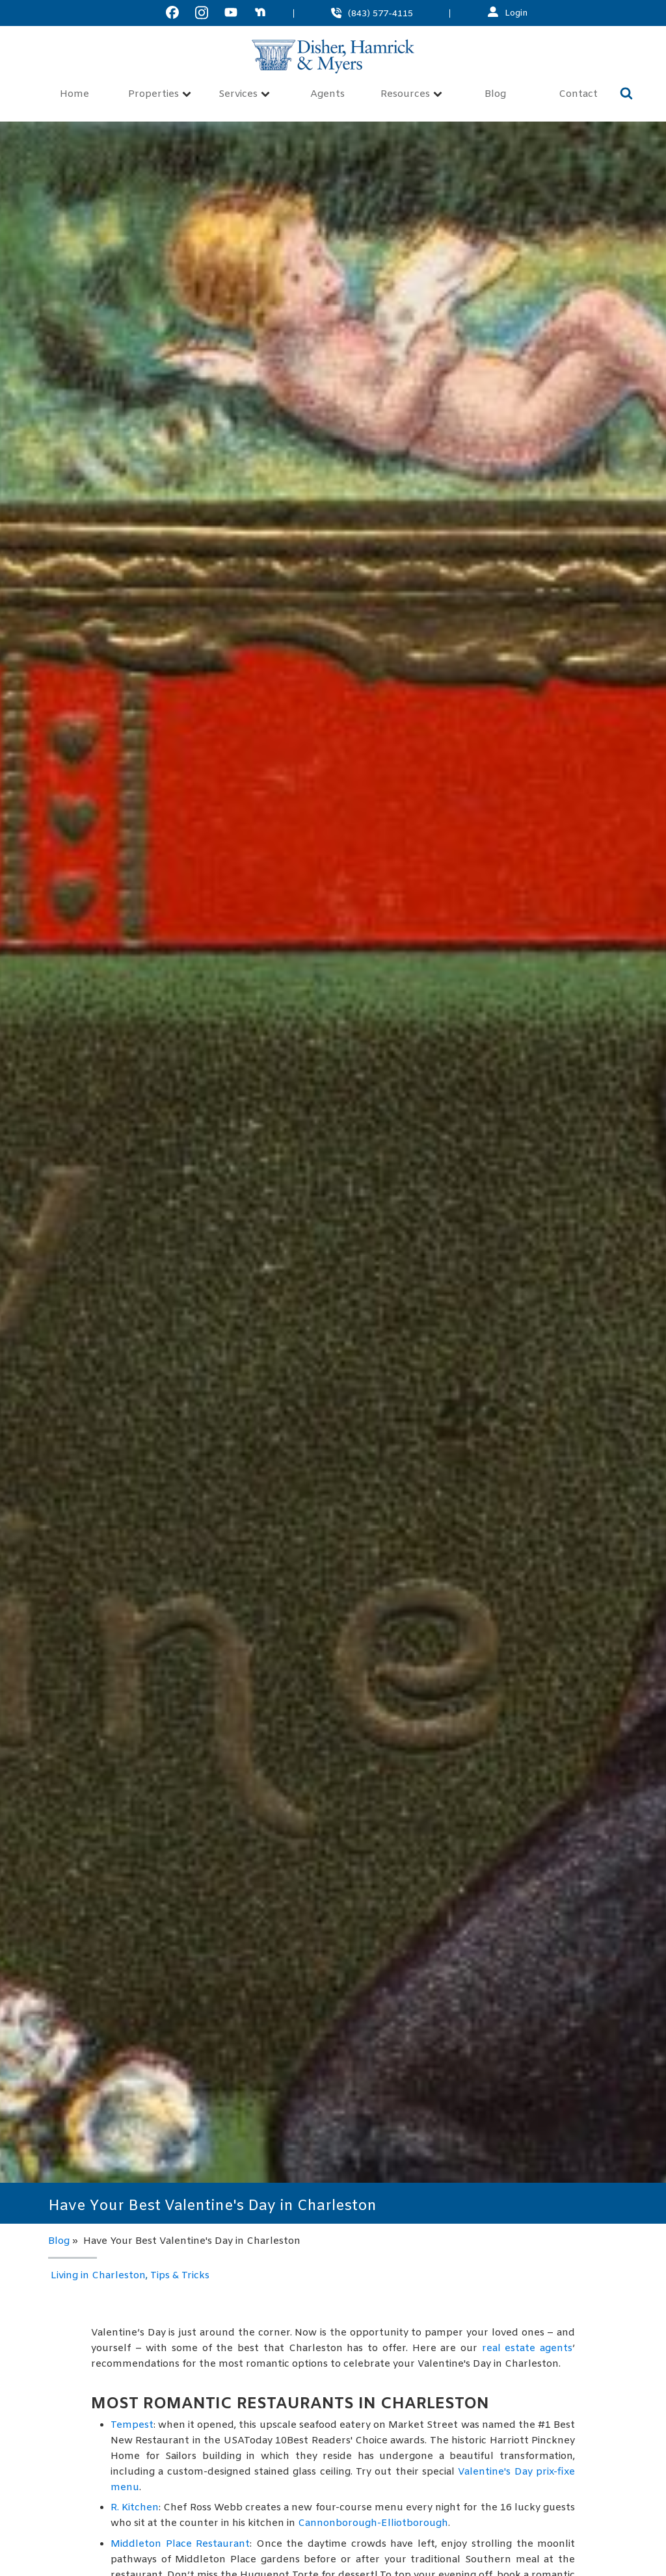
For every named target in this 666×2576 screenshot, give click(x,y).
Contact (578, 94)
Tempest (132, 2425)
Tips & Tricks (179, 2275)
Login (516, 13)
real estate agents (527, 2348)
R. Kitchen (135, 2507)
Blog (495, 94)
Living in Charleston (98, 2275)
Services (244, 94)
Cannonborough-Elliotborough (373, 2523)
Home (74, 94)
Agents (327, 94)
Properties (159, 94)
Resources (411, 94)
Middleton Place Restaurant (180, 2544)
